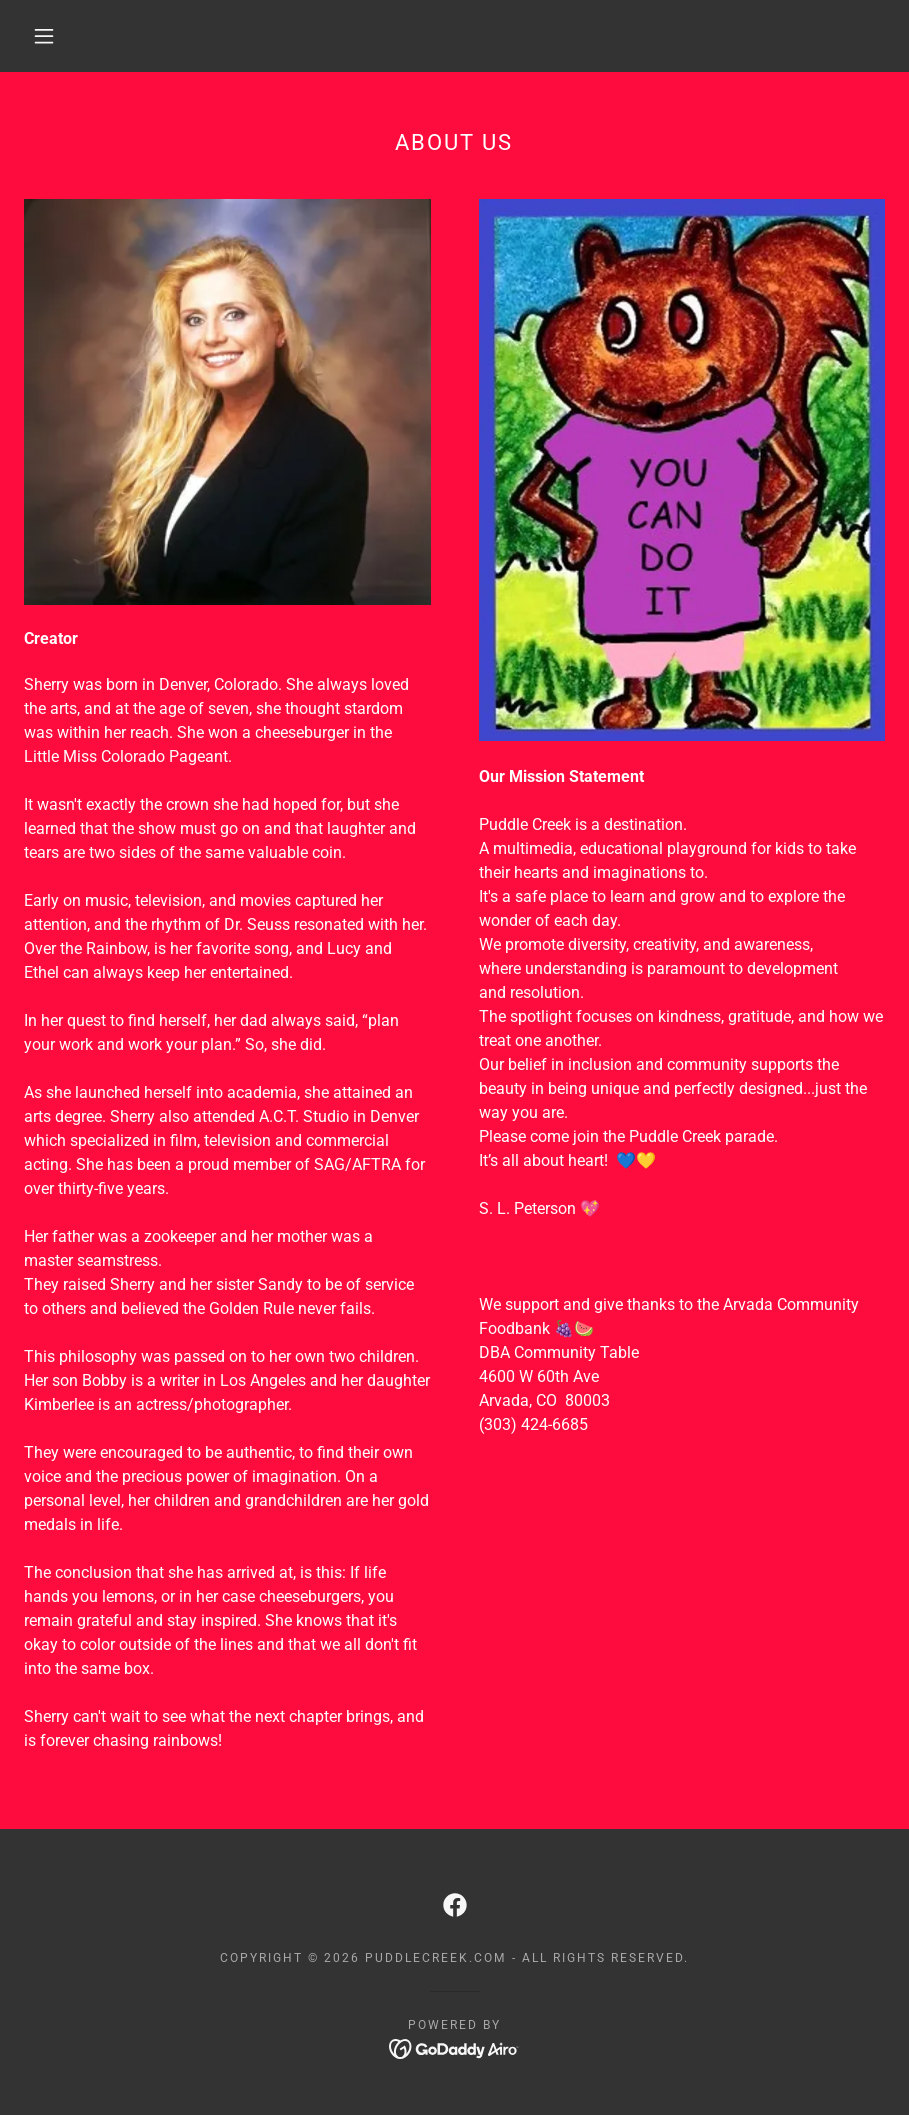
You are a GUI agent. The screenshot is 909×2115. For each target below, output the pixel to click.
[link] (455, 1905)
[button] (44, 36)
